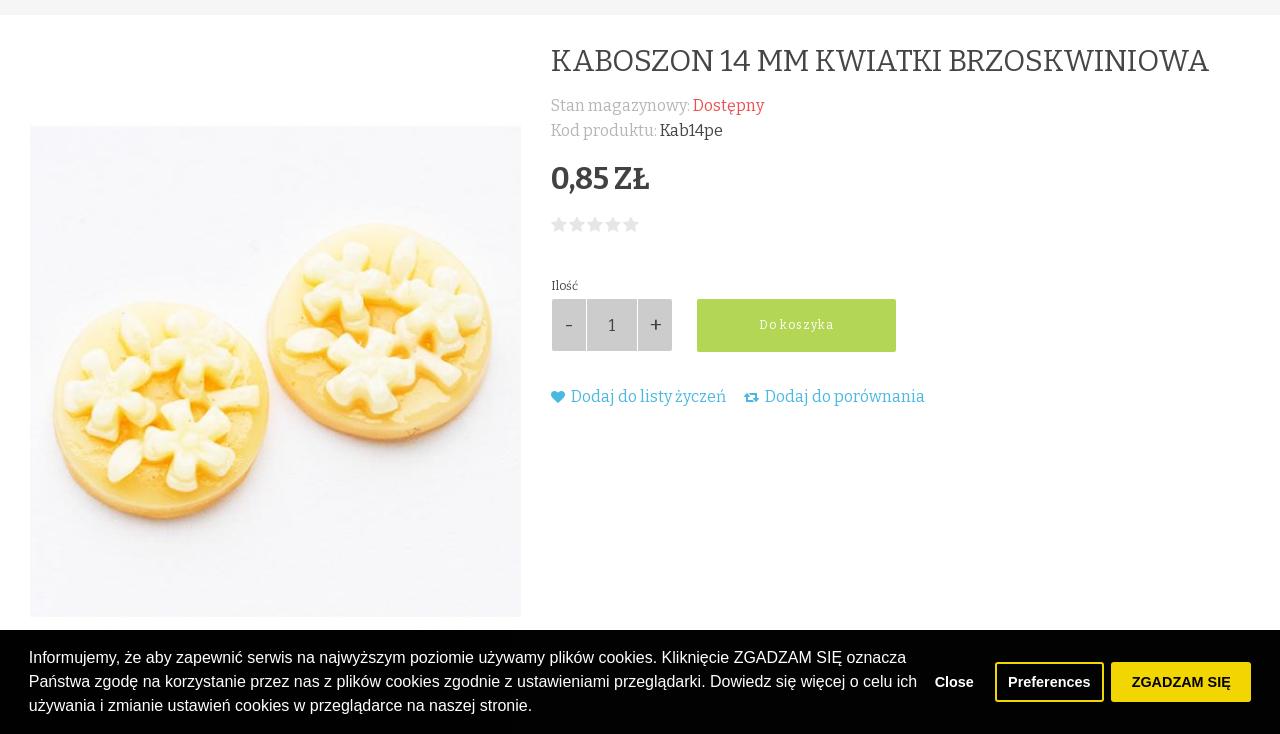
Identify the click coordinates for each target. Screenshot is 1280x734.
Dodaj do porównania (834, 396)
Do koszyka (796, 325)
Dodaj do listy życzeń (638, 396)
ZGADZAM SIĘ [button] (1181, 682)
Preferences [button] (1049, 682)
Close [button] (954, 682)
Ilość (564, 286)
